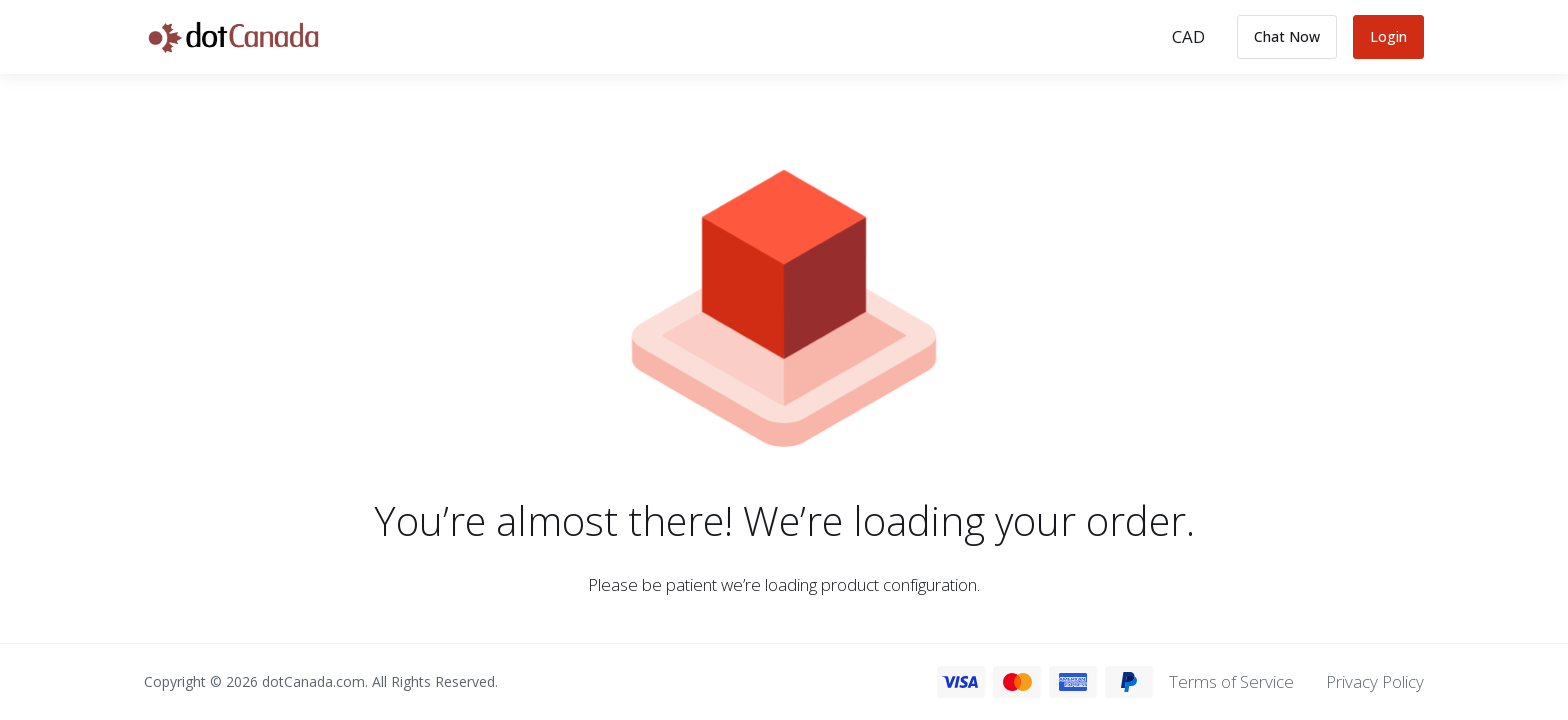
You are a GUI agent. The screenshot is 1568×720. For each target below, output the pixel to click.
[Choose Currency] (1188, 37)
